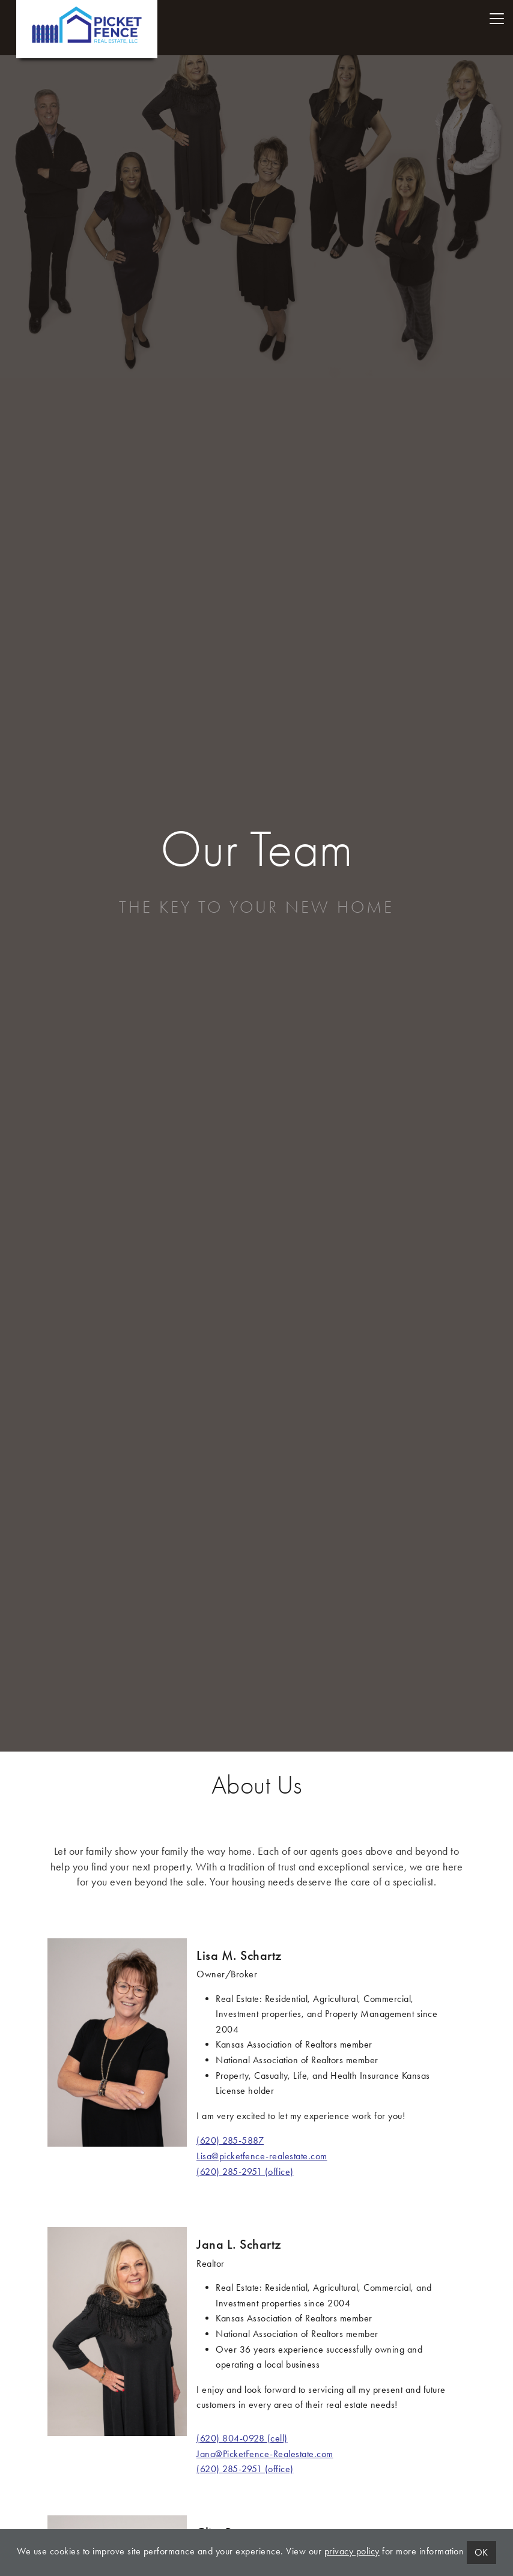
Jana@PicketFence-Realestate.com (264, 2454)
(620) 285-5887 (230, 2140)
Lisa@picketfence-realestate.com (261, 2156)
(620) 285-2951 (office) (245, 2171)
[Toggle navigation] (497, 19)
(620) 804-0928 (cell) (242, 2438)
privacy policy (352, 2551)
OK (481, 2552)
